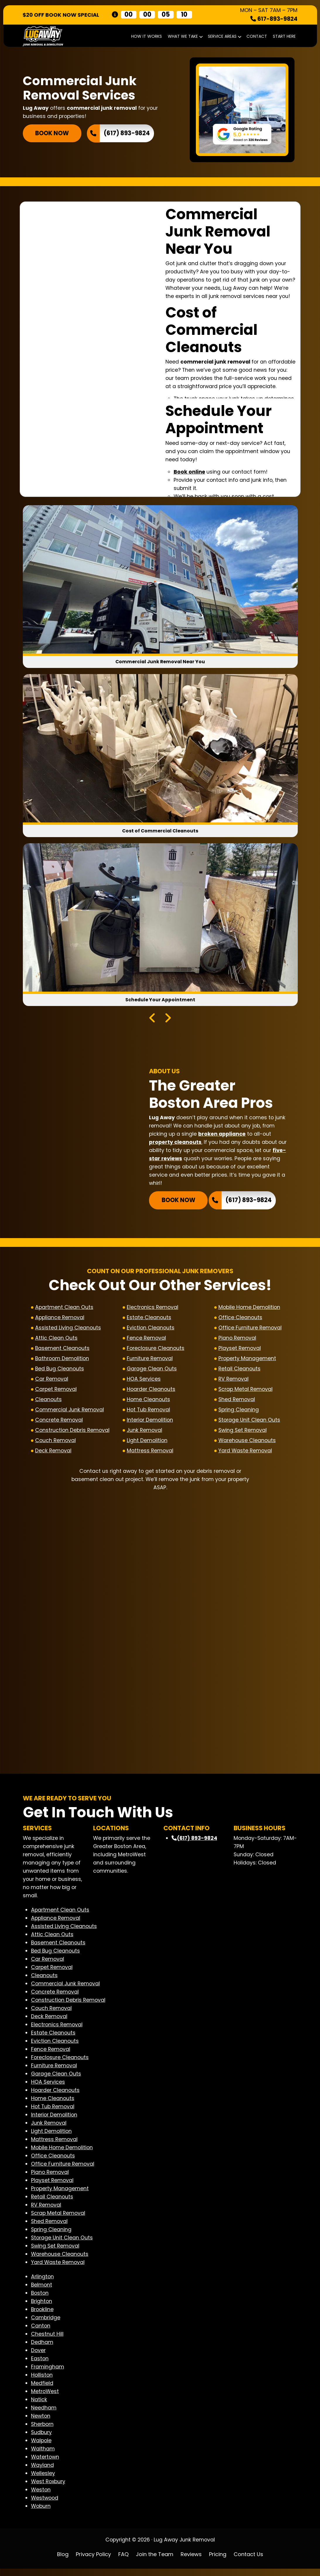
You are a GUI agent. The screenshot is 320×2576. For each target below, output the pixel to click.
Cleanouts (48, 1401)
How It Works (146, 36)
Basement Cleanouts (62, 1350)
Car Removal (51, 1381)
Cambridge (45, 2324)
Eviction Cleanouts (150, 1330)
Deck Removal (53, 1452)
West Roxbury (48, 2488)
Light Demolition (147, 1442)
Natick (39, 2406)
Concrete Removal (59, 1422)
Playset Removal (239, 1350)
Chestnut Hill (47, 2340)
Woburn (41, 2513)
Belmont (41, 2291)
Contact (257, 36)
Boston (40, 2300)
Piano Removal (237, 1340)
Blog (63, 2561)
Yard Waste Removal (245, 1452)
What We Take (185, 36)
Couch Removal (55, 1442)
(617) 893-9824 (127, 133)
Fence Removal (146, 1340)
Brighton (41, 2308)
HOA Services (144, 1381)
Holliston (42, 2381)
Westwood (44, 2504)
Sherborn (42, 2431)
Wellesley (43, 2480)
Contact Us (248, 2561)
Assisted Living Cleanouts (68, 1330)
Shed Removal (236, 1401)
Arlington (42, 2283)
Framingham (47, 2373)
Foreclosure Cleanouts (155, 1350)
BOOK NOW (52, 133)
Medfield (42, 2390)
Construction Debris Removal (72, 1432)
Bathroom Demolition (62, 1360)
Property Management (247, 1360)
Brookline (42, 2316)
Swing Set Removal (242, 1432)
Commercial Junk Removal (69, 1411)
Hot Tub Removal (148, 1411)
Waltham (43, 2455)
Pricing (217, 2561)
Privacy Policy (93, 2561)
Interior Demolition (150, 1422)
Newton (40, 2422)
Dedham (42, 2349)
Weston (41, 2496)
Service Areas (224, 36)
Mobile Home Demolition (249, 1309)
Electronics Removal (152, 1309)
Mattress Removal (150, 1452)
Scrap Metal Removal (245, 1391)
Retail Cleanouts (239, 1370)
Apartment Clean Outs (64, 1309)
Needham (44, 2414)
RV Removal (233, 1381)
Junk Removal (144, 1432)
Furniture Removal (150, 1360)
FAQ (123, 2561)
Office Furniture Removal (250, 1330)
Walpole (41, 2447)
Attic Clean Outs (56, 1340)
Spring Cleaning (238, 1411)
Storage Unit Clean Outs (249, 1422)
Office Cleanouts (240, 1319)
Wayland (42, 2472)
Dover (38, 2357)
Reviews (191, 2561)
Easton (40, 2365)
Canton (40, 2332)
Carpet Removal (56, 1391)
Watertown (45, 2463)
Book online (189, 471)
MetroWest (45, 2398)
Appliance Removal (59, 1319)
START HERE (284, 36)
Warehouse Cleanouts (247, 1442)
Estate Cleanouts (149, 1319)
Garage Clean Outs (152, 1370)
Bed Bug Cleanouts (59, 1370)
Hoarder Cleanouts (151, 1391)
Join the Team (154, 2561)
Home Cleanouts (148, 1401)
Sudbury (41, 2439)
